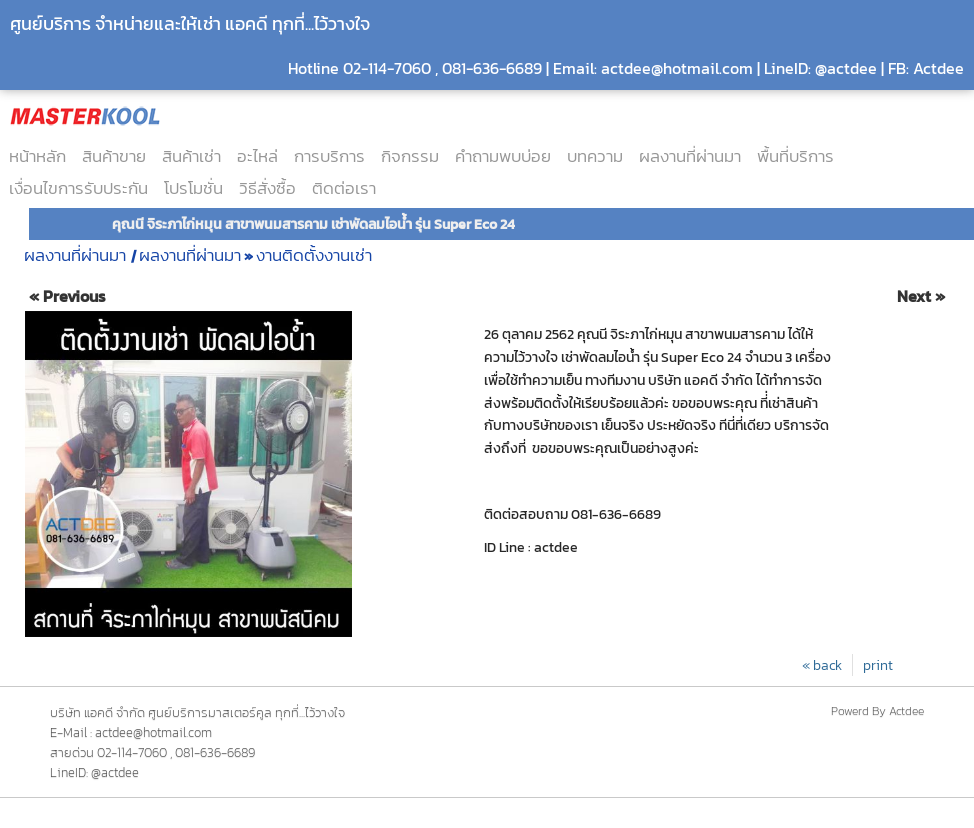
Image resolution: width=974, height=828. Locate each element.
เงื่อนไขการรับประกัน (78, 188)
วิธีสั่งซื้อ (267, 188)
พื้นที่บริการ (795, 156)
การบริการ (329, 156)
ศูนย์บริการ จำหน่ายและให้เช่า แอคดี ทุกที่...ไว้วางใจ (190, 23)
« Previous (67, 296)
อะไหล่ (257, 156)
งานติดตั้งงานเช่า (314, 255)
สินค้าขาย (114, 156)
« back (822, 665)
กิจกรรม (410, 156)
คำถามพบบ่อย (503, 156)
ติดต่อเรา (344, 188)
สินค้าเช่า (191, 156)
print (878, 665)
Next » (921, 296)
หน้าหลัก (37, 156)
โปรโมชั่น (193, 188)
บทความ (595, 156)
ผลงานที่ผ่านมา (690, 156)
